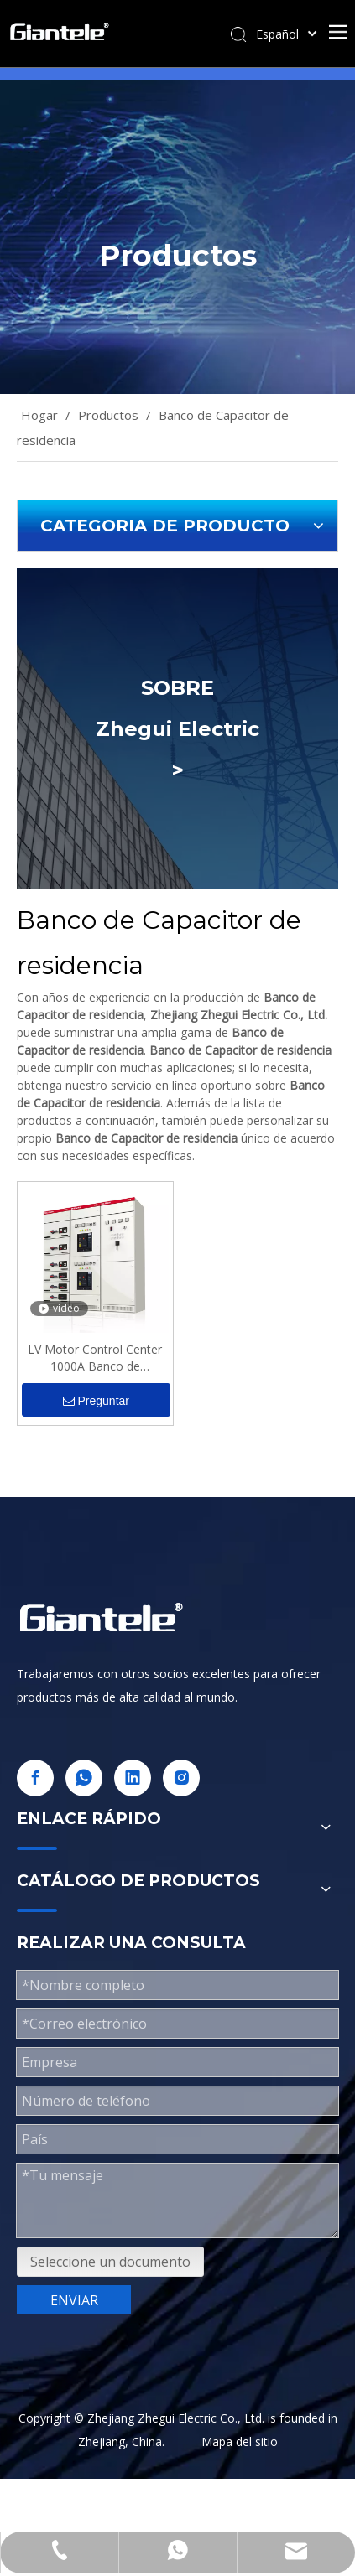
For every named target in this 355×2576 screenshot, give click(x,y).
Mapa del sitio (239, 2441)
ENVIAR (74, 2300)
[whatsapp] (83, 1778)
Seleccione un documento (110, 2261)
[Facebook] (35, 1778)
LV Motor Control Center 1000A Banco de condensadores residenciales (95, 1358)
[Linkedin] (132, 1778)
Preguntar (96, 1401)
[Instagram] (181, 1778)
